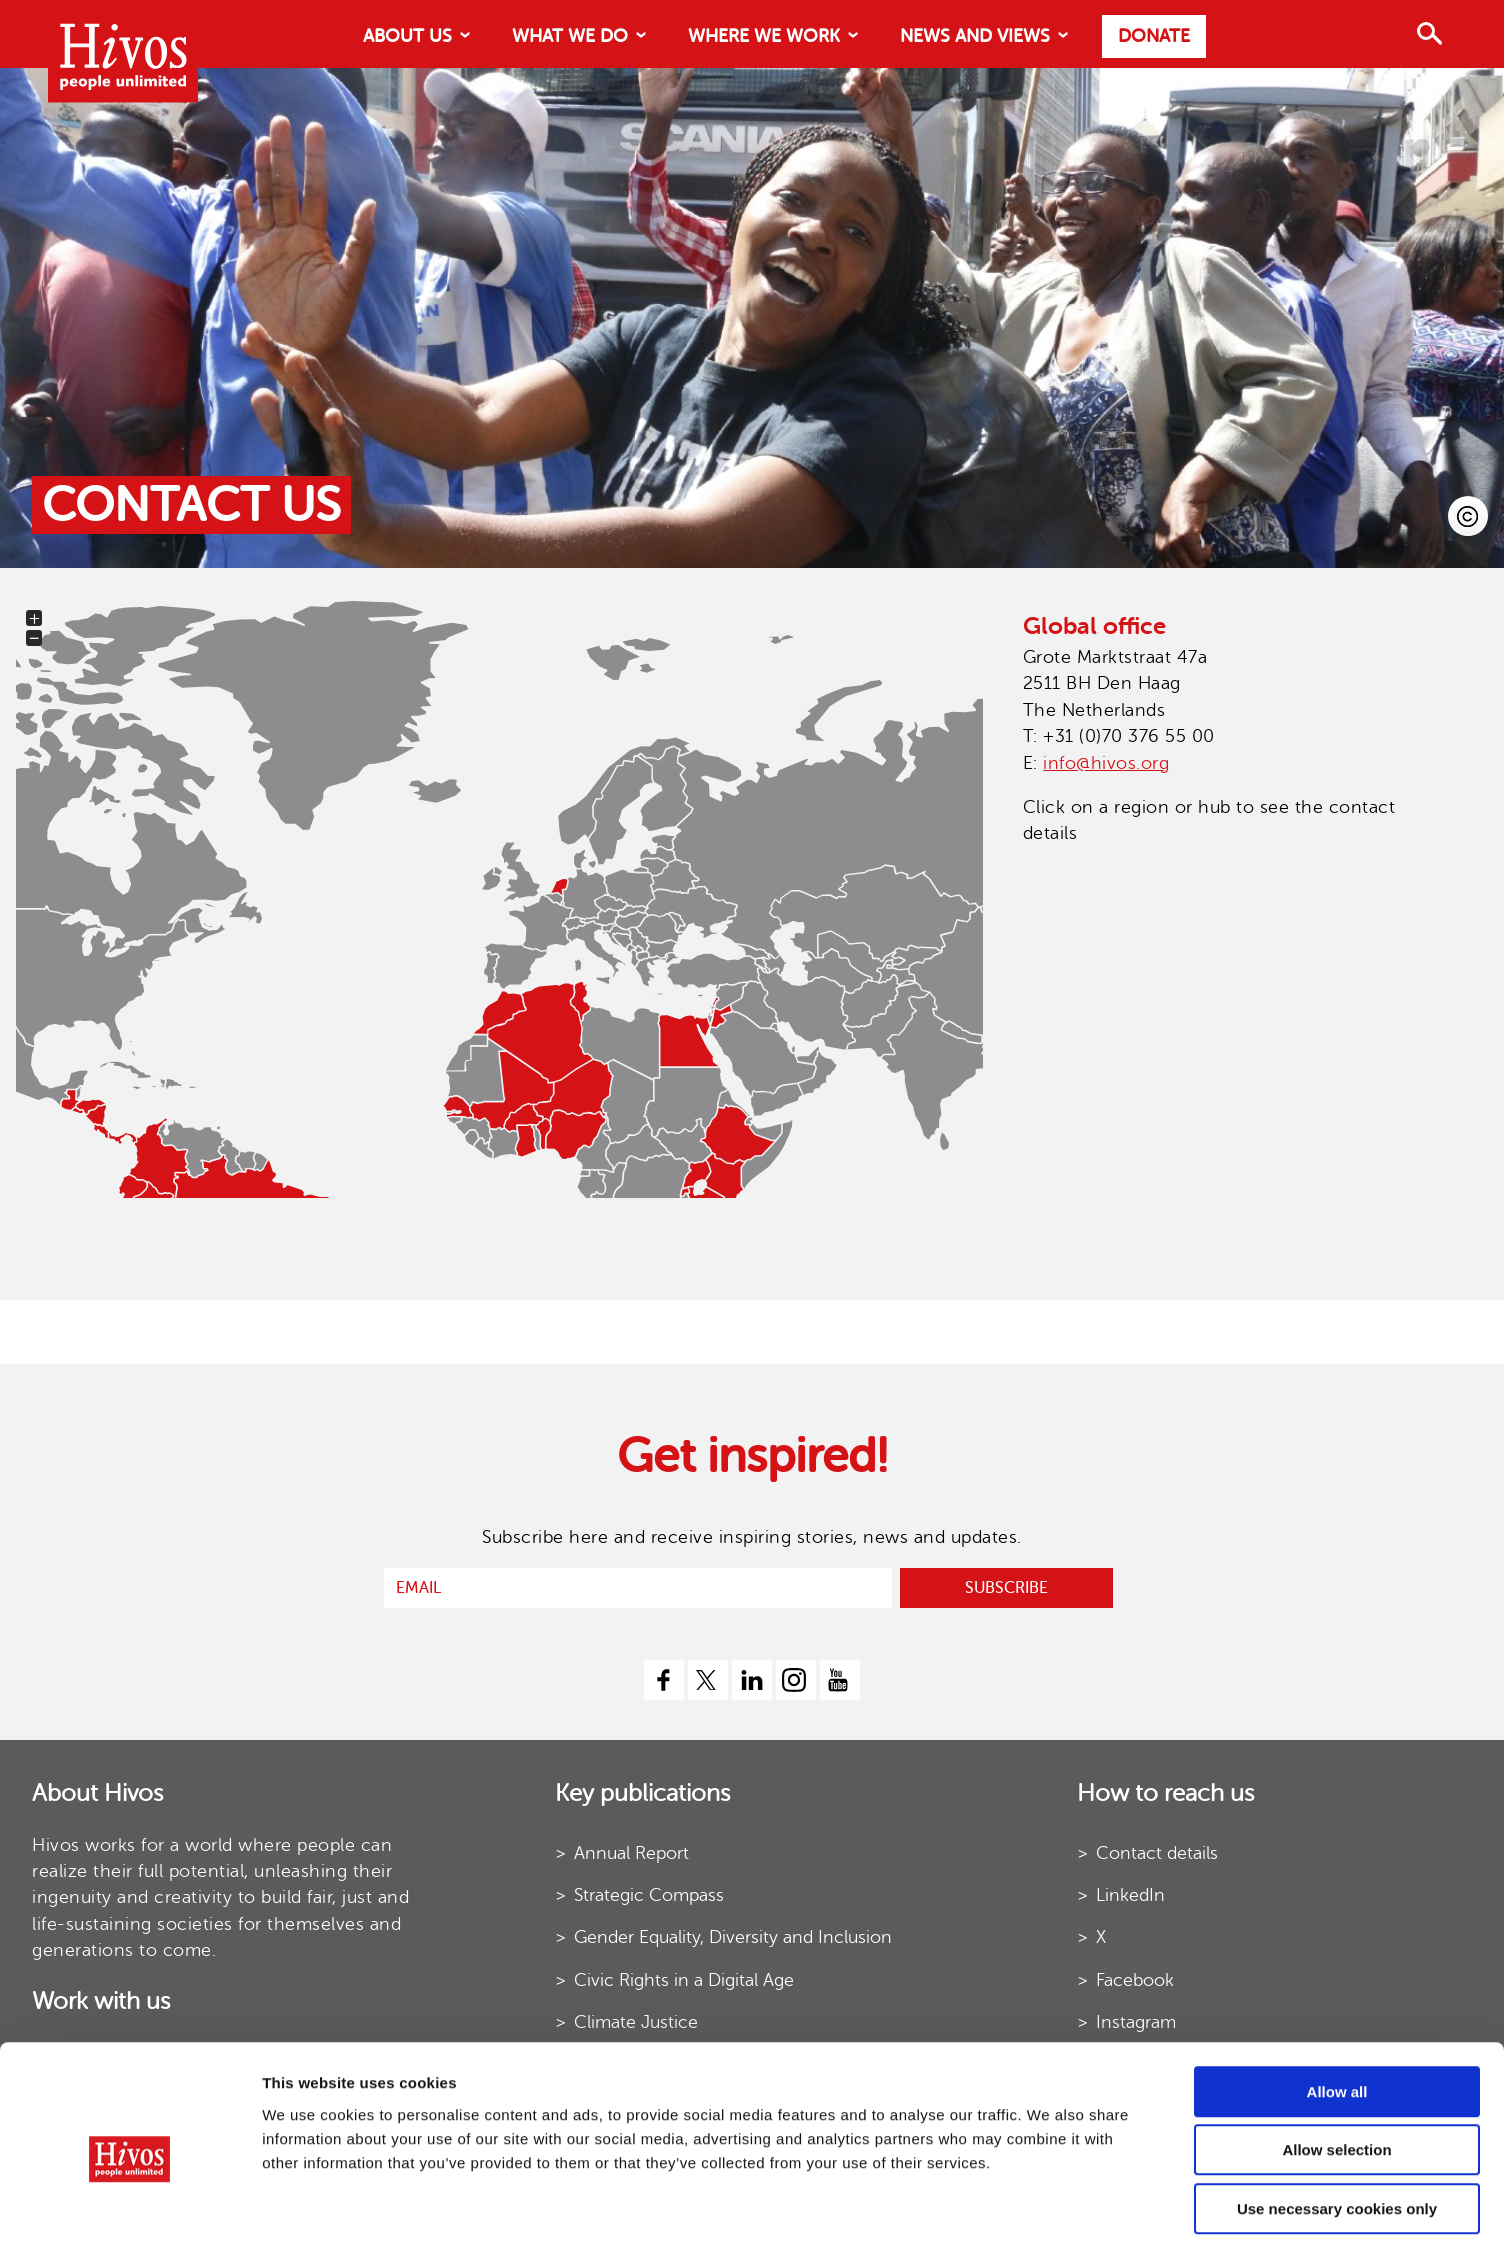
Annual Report (631, 1853)
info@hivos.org (1106, 763)
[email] (638, 1588)
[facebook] (664, 1680)
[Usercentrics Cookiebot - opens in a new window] (129, 2209)
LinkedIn (1130, 1895)
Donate (1154, 36)
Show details (989, 2208)
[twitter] (708, 1680)
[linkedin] (752, 1680)
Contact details (1157, 1853)
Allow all (1337, 2003)
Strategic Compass (649, 1895)
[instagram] (796, 1680)
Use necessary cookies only (1337, 2120)
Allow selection (1336, 2062)
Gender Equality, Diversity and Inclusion (733, 1937)
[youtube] (840, 1680)
